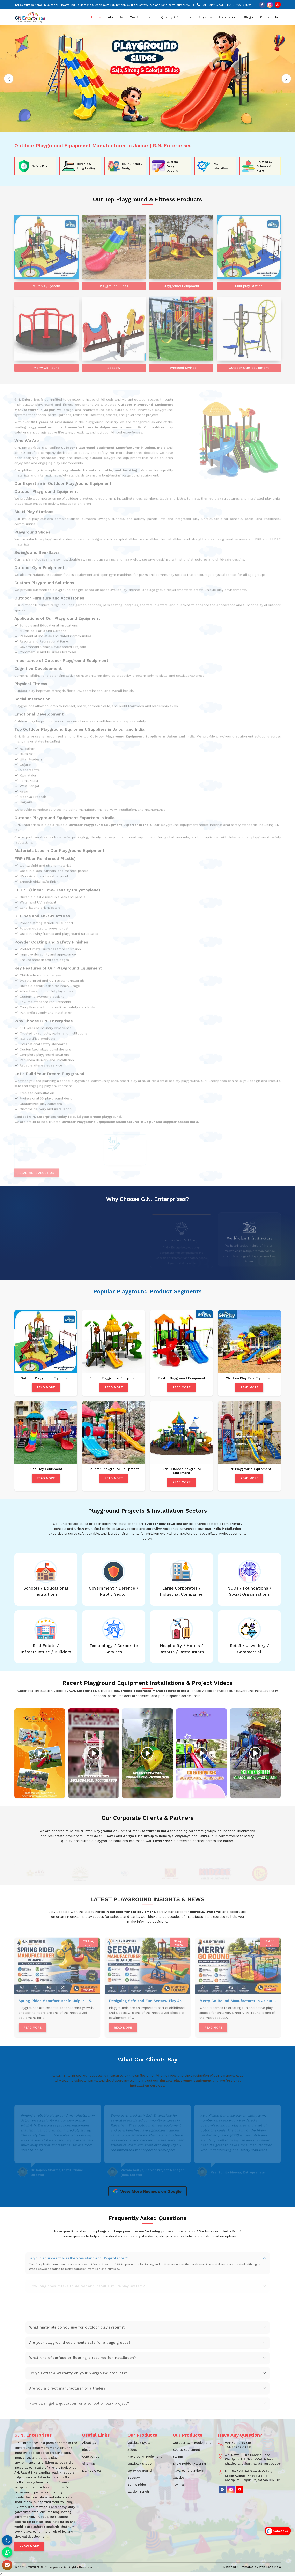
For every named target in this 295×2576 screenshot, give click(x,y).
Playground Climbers (188, 2470)
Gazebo (178, 2477)
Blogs (248, 17)
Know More (29, 2546)
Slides (132, 2450)
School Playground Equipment (114, 1378)
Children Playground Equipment (113, 1469)
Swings (178, 2457)
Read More (46, 1387)
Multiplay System (140, 2443)
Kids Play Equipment (45, 1469)
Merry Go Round (139, 2470)
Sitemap (88, 2464)
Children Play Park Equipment (249, 1378)
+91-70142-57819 (238, 2443)
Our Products (142, 17)
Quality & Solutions (176, 17)
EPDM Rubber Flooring (189, 2464)
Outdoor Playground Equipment (46, 1378)
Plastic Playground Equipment (181, 1378)
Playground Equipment (144, 2457)
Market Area (91, 2470)
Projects (205, 17)
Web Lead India (270, 2566)
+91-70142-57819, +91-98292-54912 (224, 4)
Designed (229, 2566)
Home (96, 17)
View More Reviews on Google (147, 2191)
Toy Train (179, 2484)
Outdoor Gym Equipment (192, 2443)
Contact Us (269, 17)
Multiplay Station (140, 2464)
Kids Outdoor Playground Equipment (181, 1471)
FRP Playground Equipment (249, 1469)
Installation (228, 17)
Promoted (247, 2566)
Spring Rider (136, 2484)
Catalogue (277, 2530)
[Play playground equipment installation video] (40, 1753)
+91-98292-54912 (238, 2447)
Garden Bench (138, 2491)
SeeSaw (133, 2477)
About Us (115, 17)
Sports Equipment (186, 2450)
